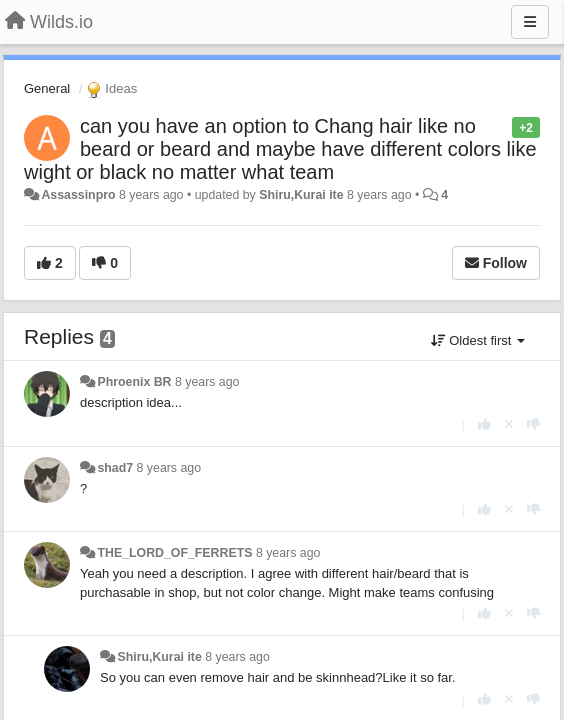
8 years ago (207, 382)
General (47, 88)
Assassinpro (78, 195)
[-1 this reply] (533, 424)
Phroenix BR (134, 382)
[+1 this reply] (484, 424)
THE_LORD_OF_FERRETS (174, 553)
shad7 (115, 468)
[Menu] (530, 22)
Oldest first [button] (478, 340)
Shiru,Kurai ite (301, 195)
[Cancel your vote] (509, 424)
